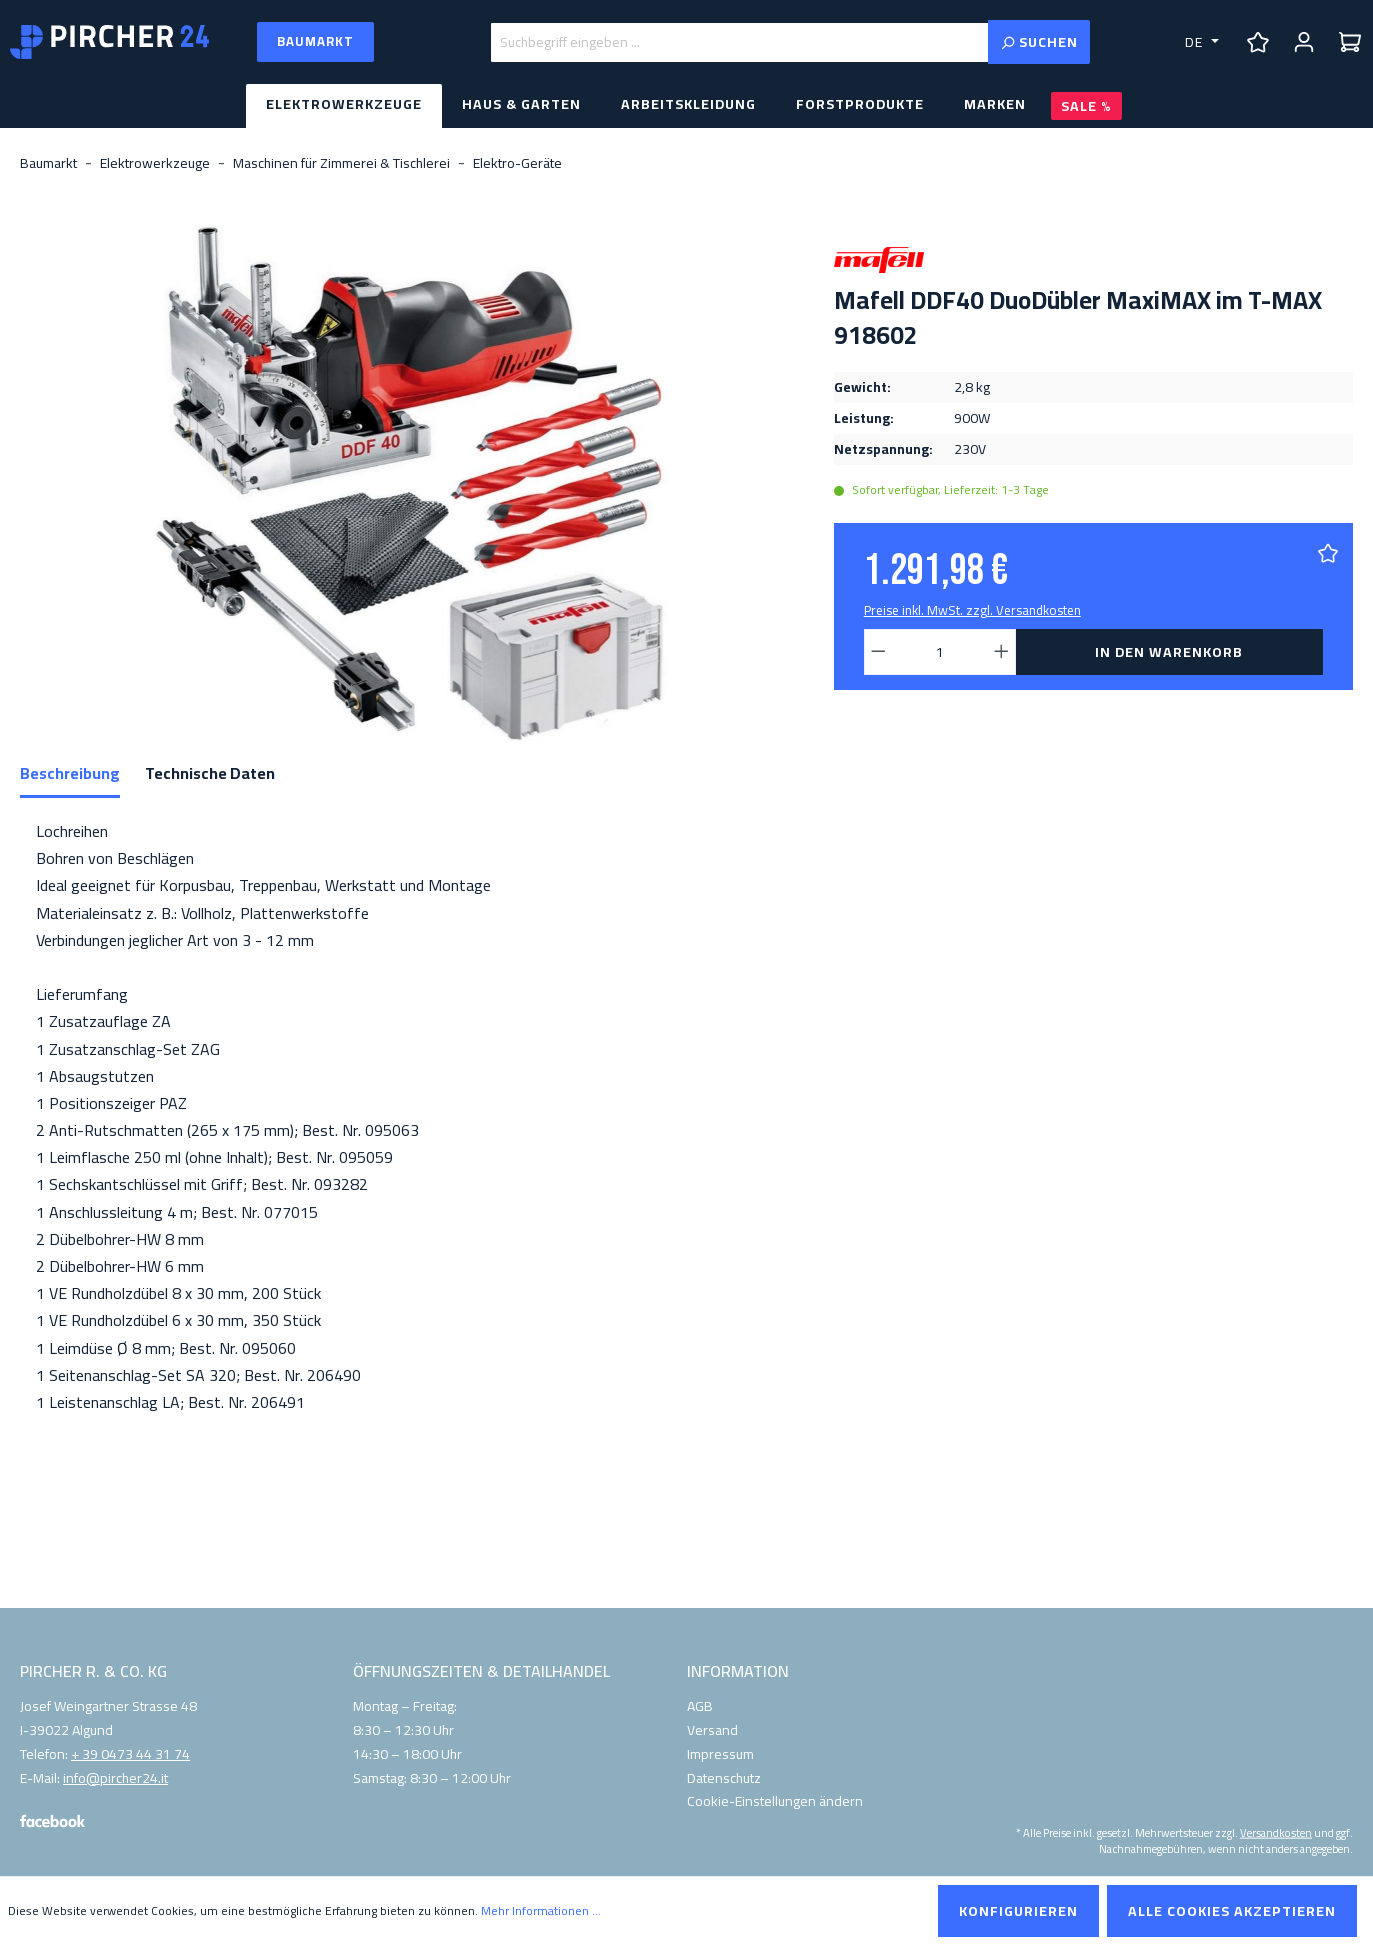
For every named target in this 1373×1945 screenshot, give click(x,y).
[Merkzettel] (1258, 42)
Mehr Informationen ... (541, 1911)
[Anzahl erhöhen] (1002, 652)
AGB (700, 1706)
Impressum (720, 1754)
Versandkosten (1276, 1832)
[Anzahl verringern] (878, 652)
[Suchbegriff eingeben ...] (739, 42)
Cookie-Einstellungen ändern (775, 1801)
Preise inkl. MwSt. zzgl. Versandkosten (972, 610)
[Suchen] (1039, 42)
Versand (712, 1730)
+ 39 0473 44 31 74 (130, 1755)
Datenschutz (724, 1778)
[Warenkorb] (1350, 42)
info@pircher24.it (115, 1779)
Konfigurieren (1018, 1911)
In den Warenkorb (1169, 652)
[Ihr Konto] (1304, 42)
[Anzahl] (939, 652)
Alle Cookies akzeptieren (1232, 1911)
